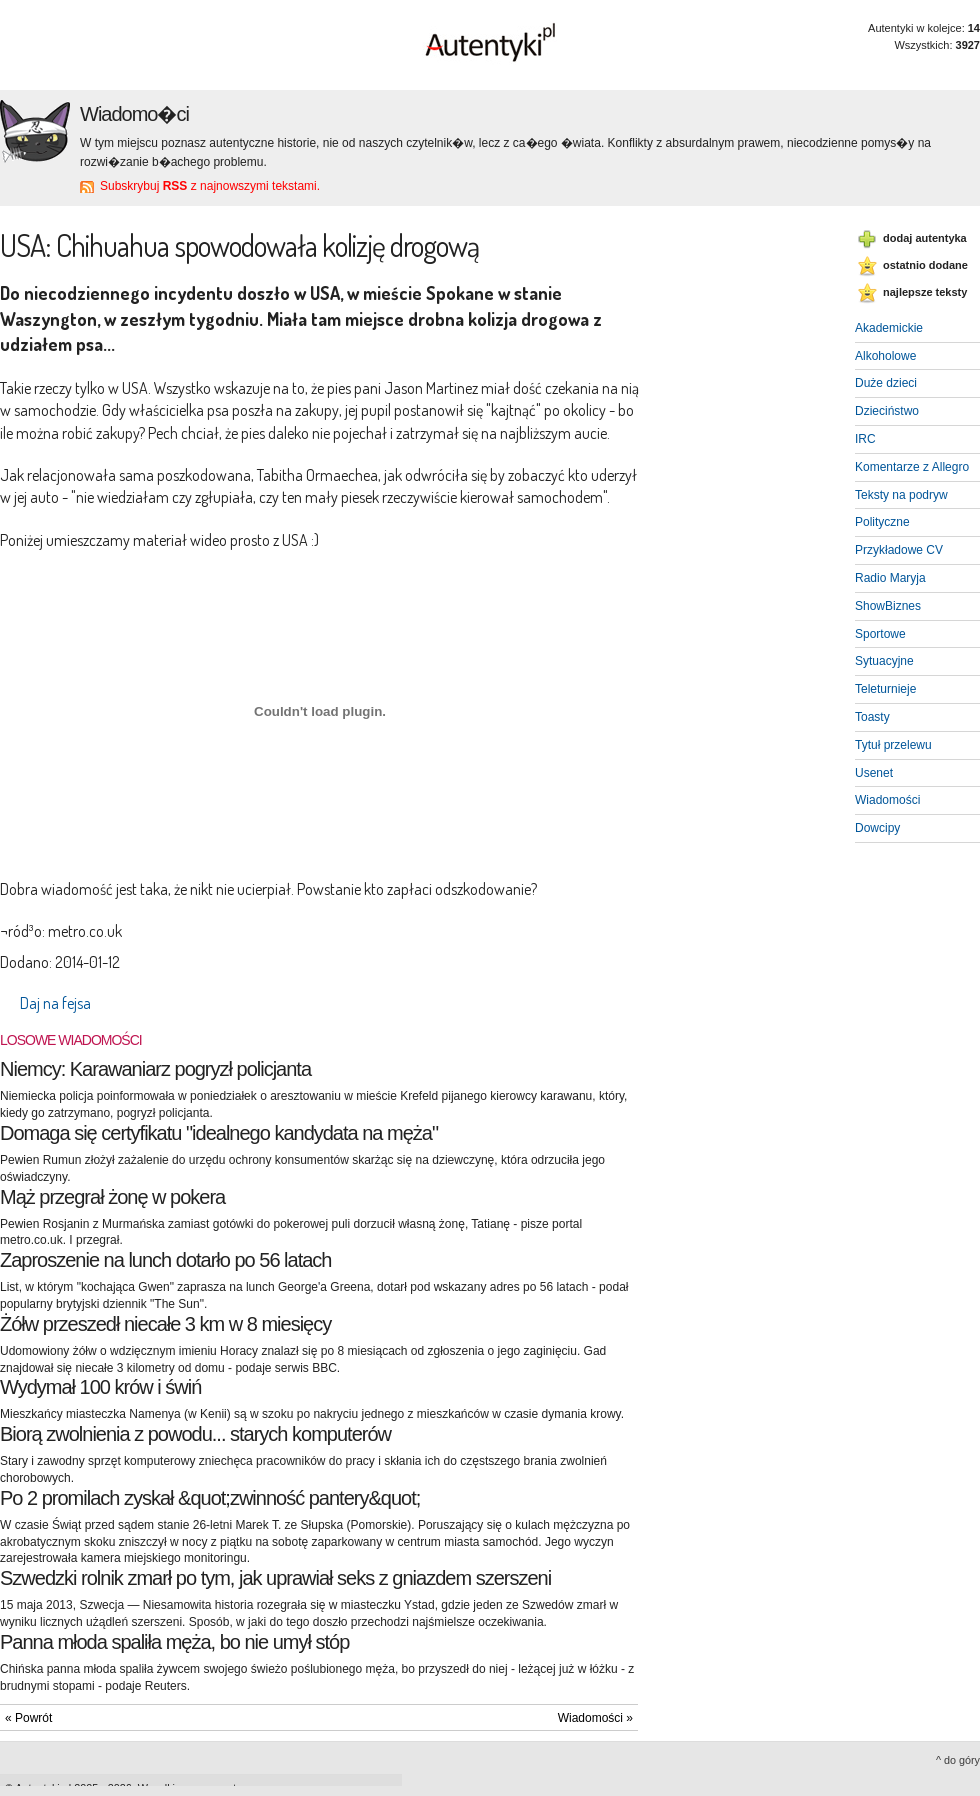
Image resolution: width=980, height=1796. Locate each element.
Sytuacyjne (884, 661)
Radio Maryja (890, 578)
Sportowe (880, 634)
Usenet (874, 773)
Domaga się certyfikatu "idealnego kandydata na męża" (219, 1133)
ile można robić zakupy (69, 433)
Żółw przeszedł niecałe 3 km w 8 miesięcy (165, 1324)
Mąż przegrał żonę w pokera (112, 1197)
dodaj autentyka (925, 238)
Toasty (872, 717)
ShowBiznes (888, 606)
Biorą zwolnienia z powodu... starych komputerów (195, 1434)
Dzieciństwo (887, 411)
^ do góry (958, 1760)
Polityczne (882, 522)
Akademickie (889, 328)
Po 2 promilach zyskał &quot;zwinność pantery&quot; (210, 1498)
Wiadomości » (595, 1718)
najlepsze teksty (925, 292)
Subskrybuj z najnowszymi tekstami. (210, 186)
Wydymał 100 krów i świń (100, 1387)
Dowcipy (877, 828)
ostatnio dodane (925, 265)
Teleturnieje (885, 689)
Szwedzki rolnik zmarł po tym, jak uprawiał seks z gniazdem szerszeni (275, 1578)
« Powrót (28, 1718)
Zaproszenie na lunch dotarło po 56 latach (165, 1260)
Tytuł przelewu (893, 745)
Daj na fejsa (55, 1003)
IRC (865, 439)
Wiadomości (887, 800)
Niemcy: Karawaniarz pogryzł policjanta (155, 1069)
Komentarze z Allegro (912, 467)
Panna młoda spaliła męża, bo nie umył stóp (174, 1642)
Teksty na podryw (901, 495)
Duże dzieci (886, 383)
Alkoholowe (885, 356)
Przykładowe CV (899, 550)
